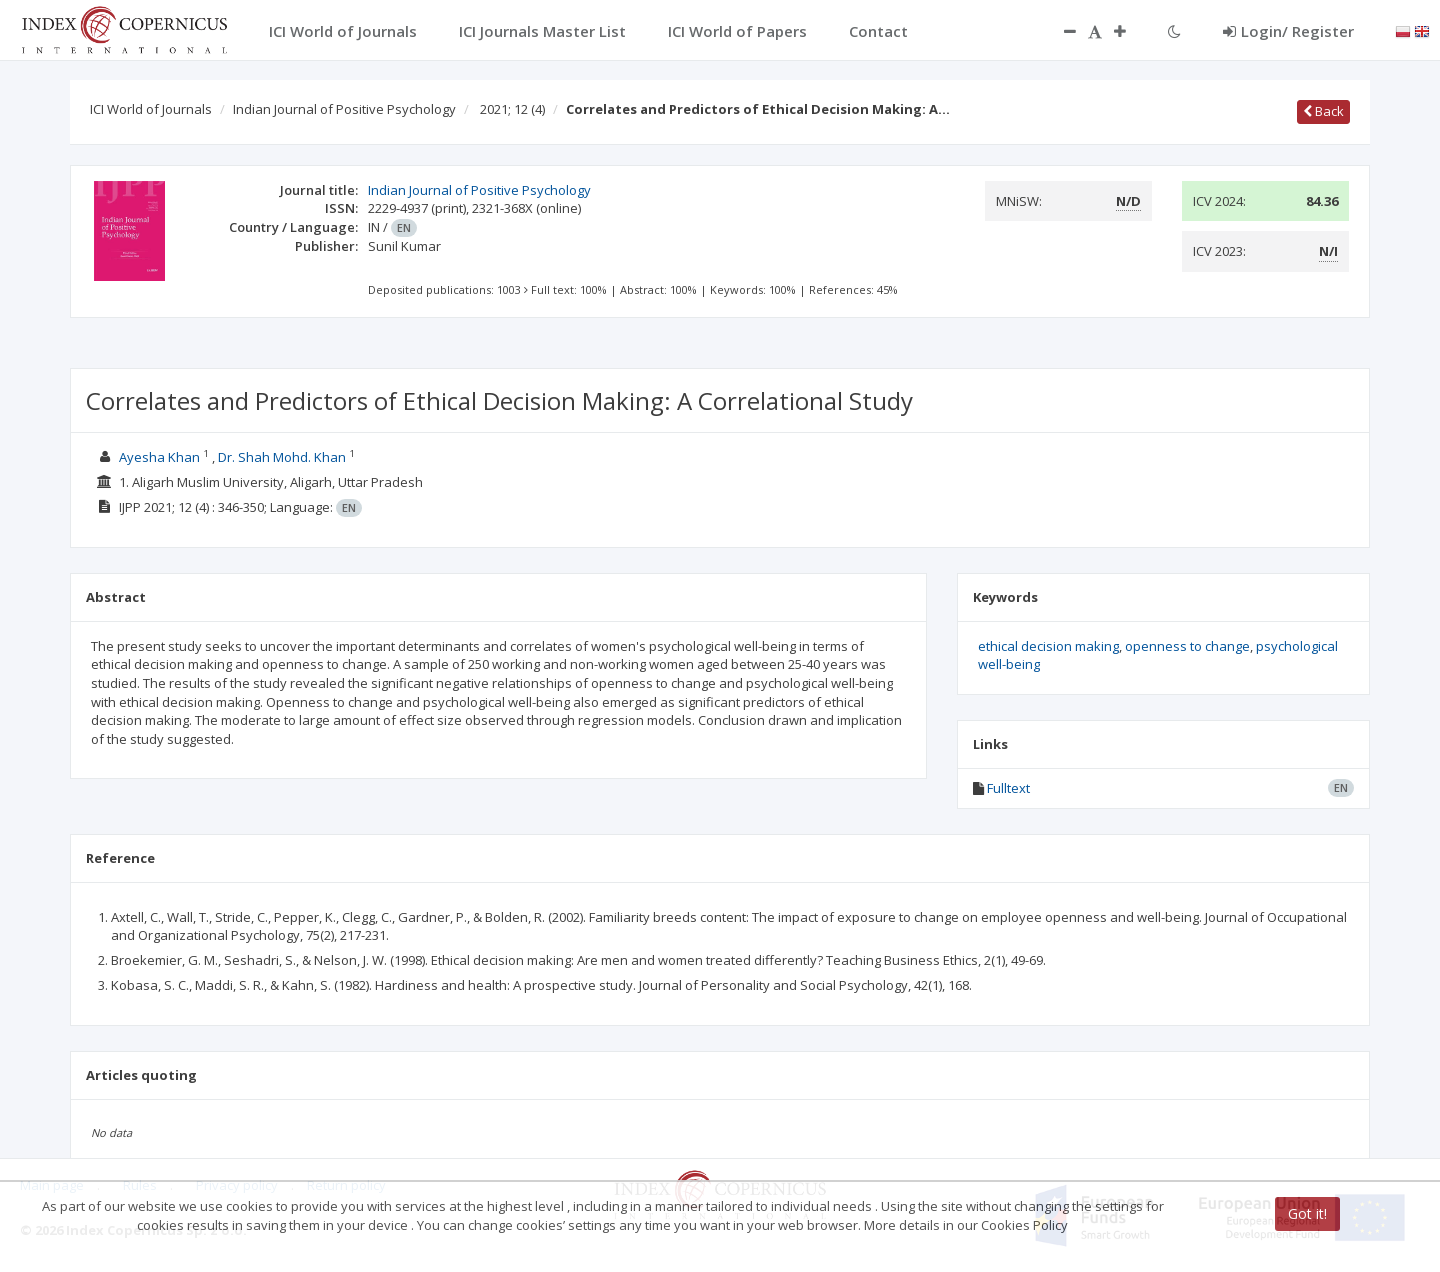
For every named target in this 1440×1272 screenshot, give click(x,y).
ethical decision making (1048, 646)
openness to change (1187, 646)
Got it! (1307, 1213)
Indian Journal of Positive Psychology (344, 109)
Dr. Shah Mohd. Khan (282, 457)
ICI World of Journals (151, 109)
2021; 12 (512, 109)
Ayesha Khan (159, 457)
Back (1323, 111)
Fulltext (1008, 788)
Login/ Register (1288, 31)
